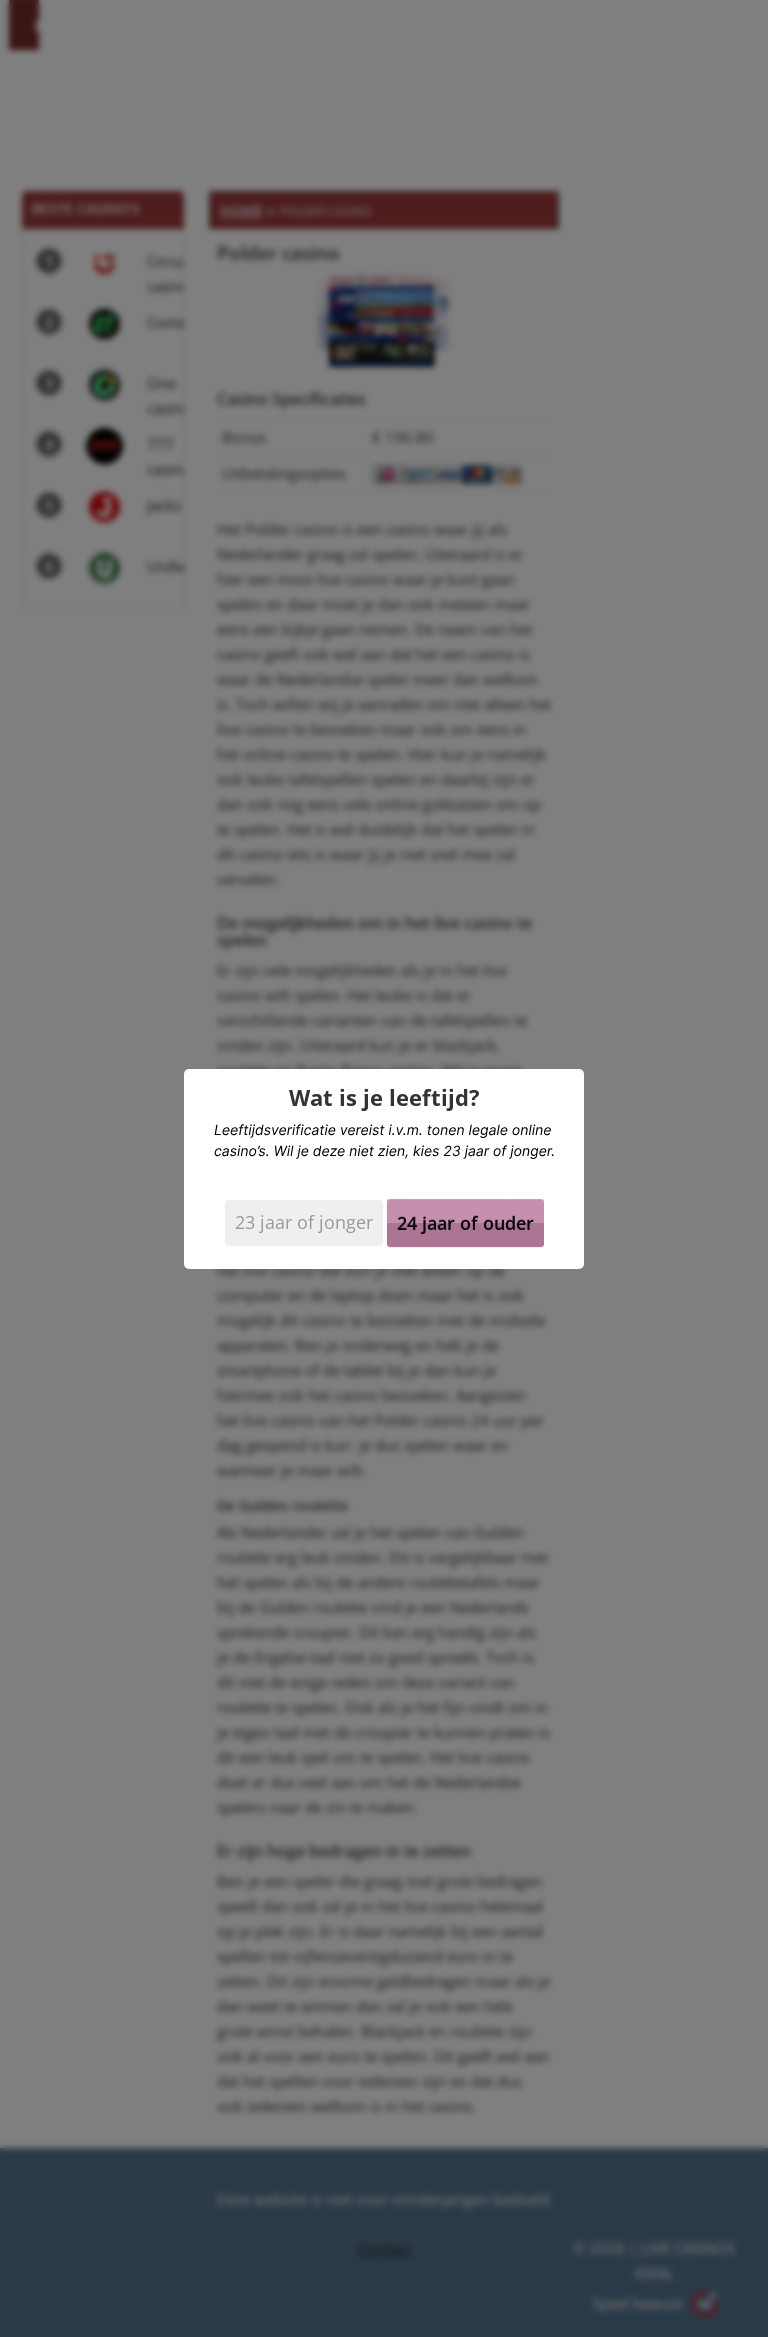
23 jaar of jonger (304, 1222)
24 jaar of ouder (465, 1223)
